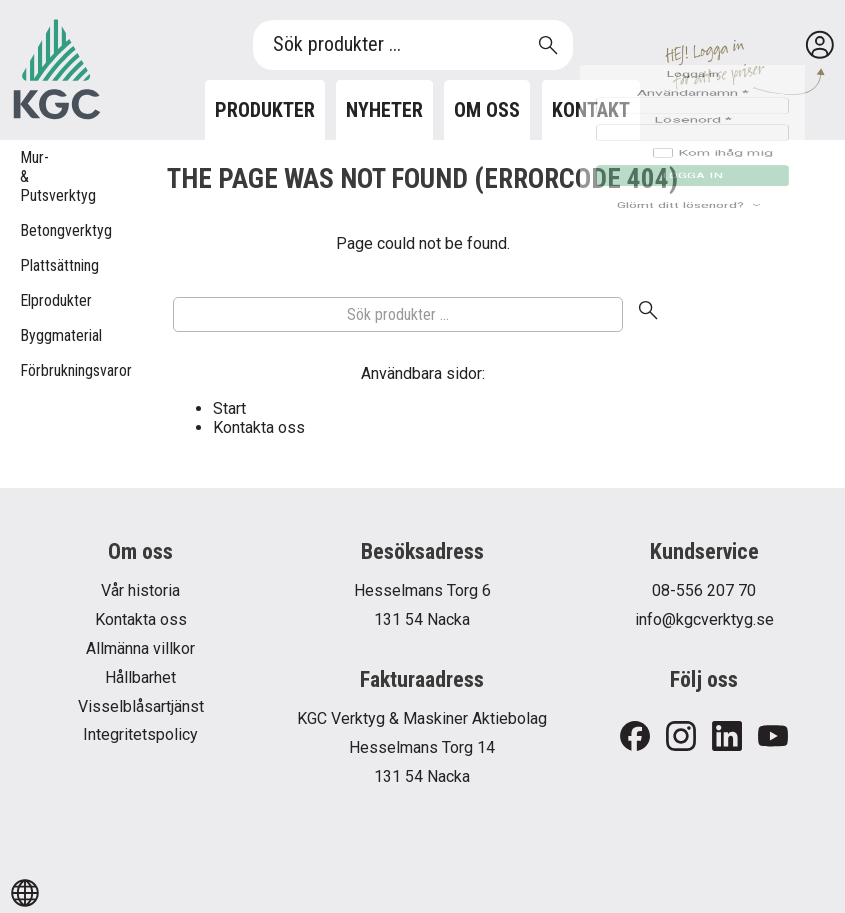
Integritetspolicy (140, 734)
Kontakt (591, 110)
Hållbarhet (140, 677)
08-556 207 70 (704, 590)
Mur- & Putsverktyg (30, 176)
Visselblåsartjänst (141, 706)
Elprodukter (30, 300)
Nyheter (384, 110)
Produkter (265, 110)
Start (229, 408)
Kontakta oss (259, 427)
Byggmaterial (30, 335)
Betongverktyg (30, 230)
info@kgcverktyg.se (704, 619)
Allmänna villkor (140, 648)
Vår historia (140, 590)
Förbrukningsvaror (30, 370)
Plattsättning (30, 265)
